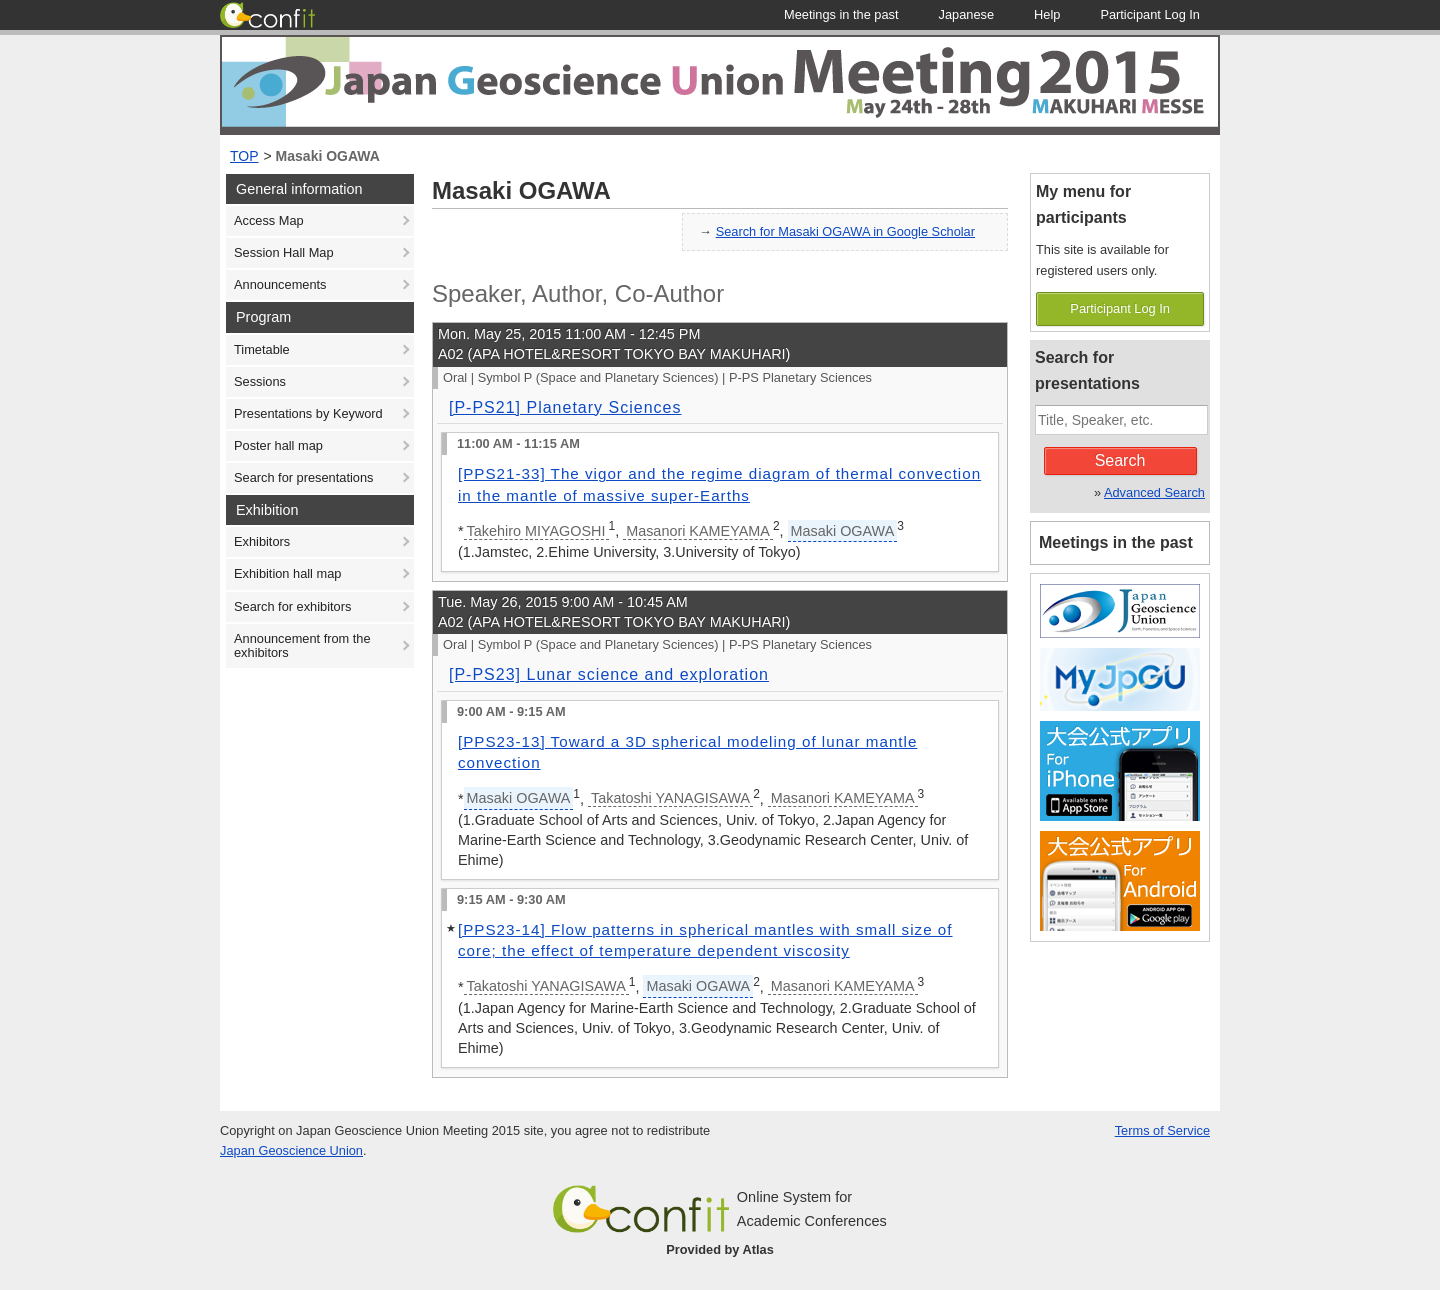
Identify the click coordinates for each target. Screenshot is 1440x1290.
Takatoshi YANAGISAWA (670, 798)
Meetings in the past (1116, 542)
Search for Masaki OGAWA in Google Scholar (845, 231)
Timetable (262, 349)
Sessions (260, 381)
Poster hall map (278, 445)
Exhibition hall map (287, 573)
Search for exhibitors (292, 606)
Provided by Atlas (720, 1249)
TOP (244, 156)
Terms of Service (1162, 1130)
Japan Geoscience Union (291, 1150)
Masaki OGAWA (328, 156)
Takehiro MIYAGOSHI (536, 531)
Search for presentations (303, 477)
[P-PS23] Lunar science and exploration (609, 674)
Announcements (280, 284)
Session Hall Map (284, 252)
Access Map (269, 220)
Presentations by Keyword (308, 413)
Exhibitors (262, 541)
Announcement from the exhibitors (302, 645)
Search (1120, 460)
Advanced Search (1154, 492)
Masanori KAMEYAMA (698, 531)
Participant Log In (1120, 308)
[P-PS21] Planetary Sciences (565, 407)
